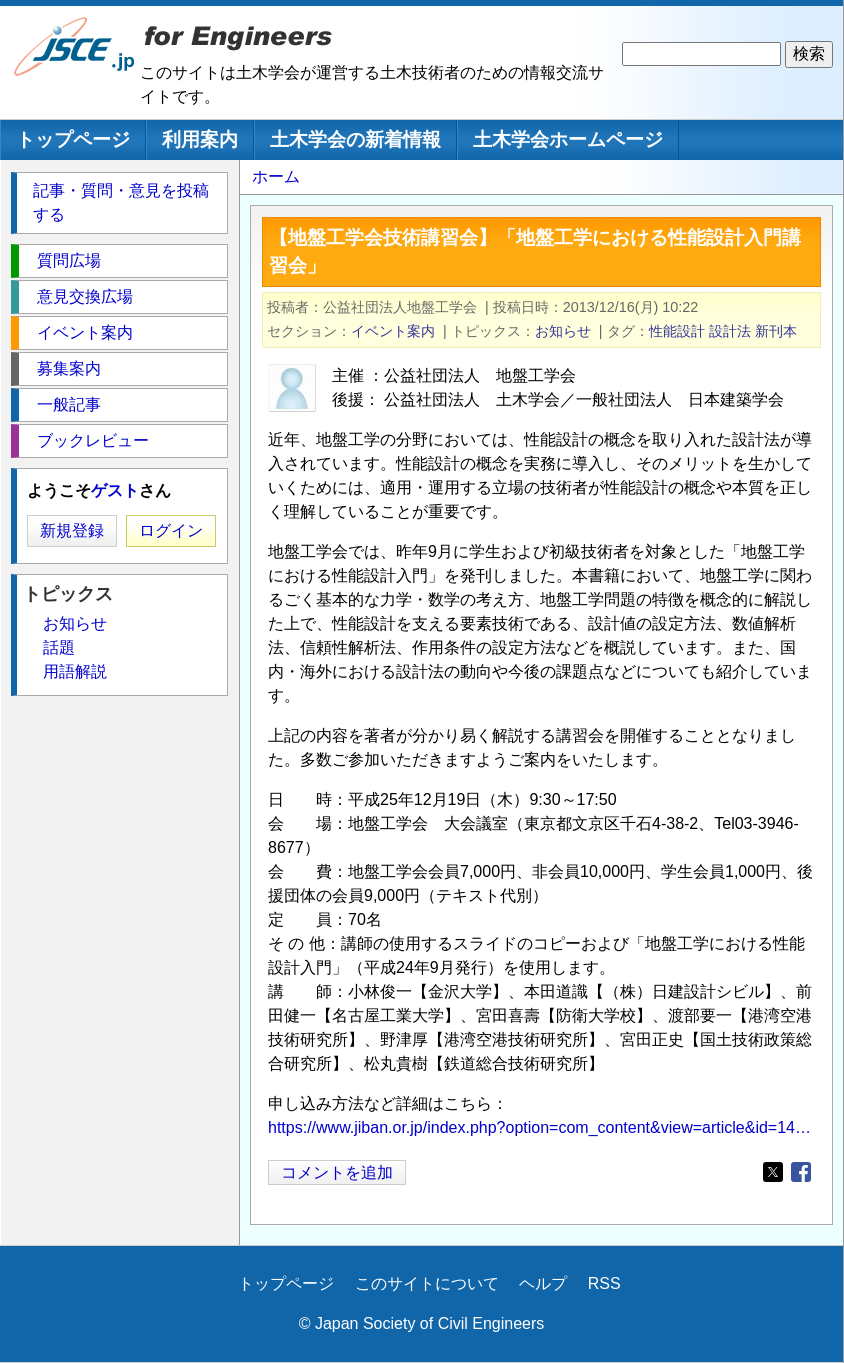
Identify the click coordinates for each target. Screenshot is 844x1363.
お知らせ (563, 331)
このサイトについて (427, 1283)
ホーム (276, 176)
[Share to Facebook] (801, 1172)
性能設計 (677, 331)
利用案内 (200, 139)
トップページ (73, 139)
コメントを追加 (337, 1172)
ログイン (171, 530)
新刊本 (776, 331)
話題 (59, 647)
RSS (604, 1283)
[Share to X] (773, 1172)
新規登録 (72, 530)
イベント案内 (393, 331)
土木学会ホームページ (568, 139)
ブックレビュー (93, 440)
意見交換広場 (85, 296)
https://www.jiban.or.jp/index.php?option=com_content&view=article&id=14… (539, 1127)
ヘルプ (543, 1283)
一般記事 (69, 404)
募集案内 (69, 368)
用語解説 (75, 671)
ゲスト (115, 490)
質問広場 (69, 260)
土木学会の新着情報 (355, 139)
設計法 (730, 331)
